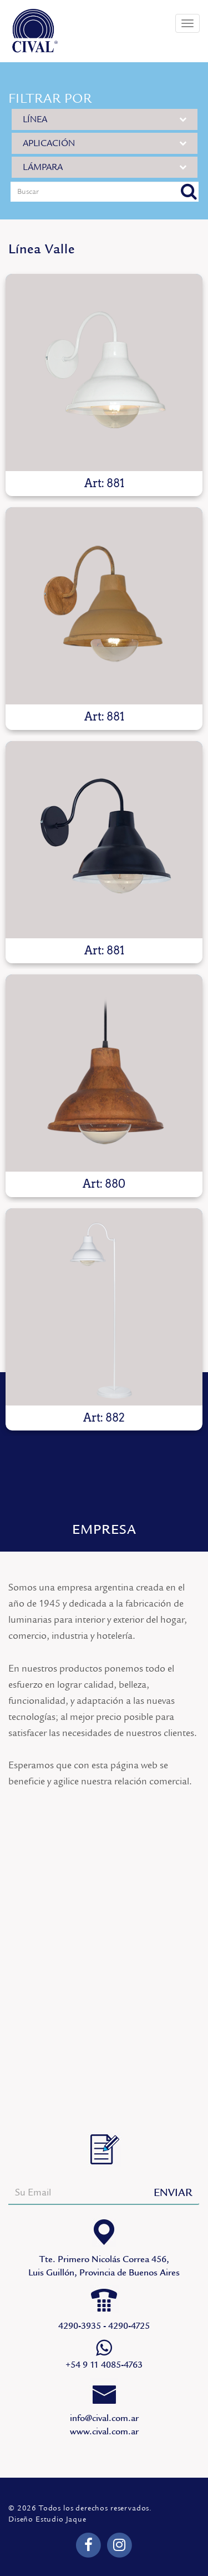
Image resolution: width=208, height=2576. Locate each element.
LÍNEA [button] (104, 119)
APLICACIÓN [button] (104, 143)
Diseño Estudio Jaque (47, 2519)
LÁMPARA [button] (104, 167)
